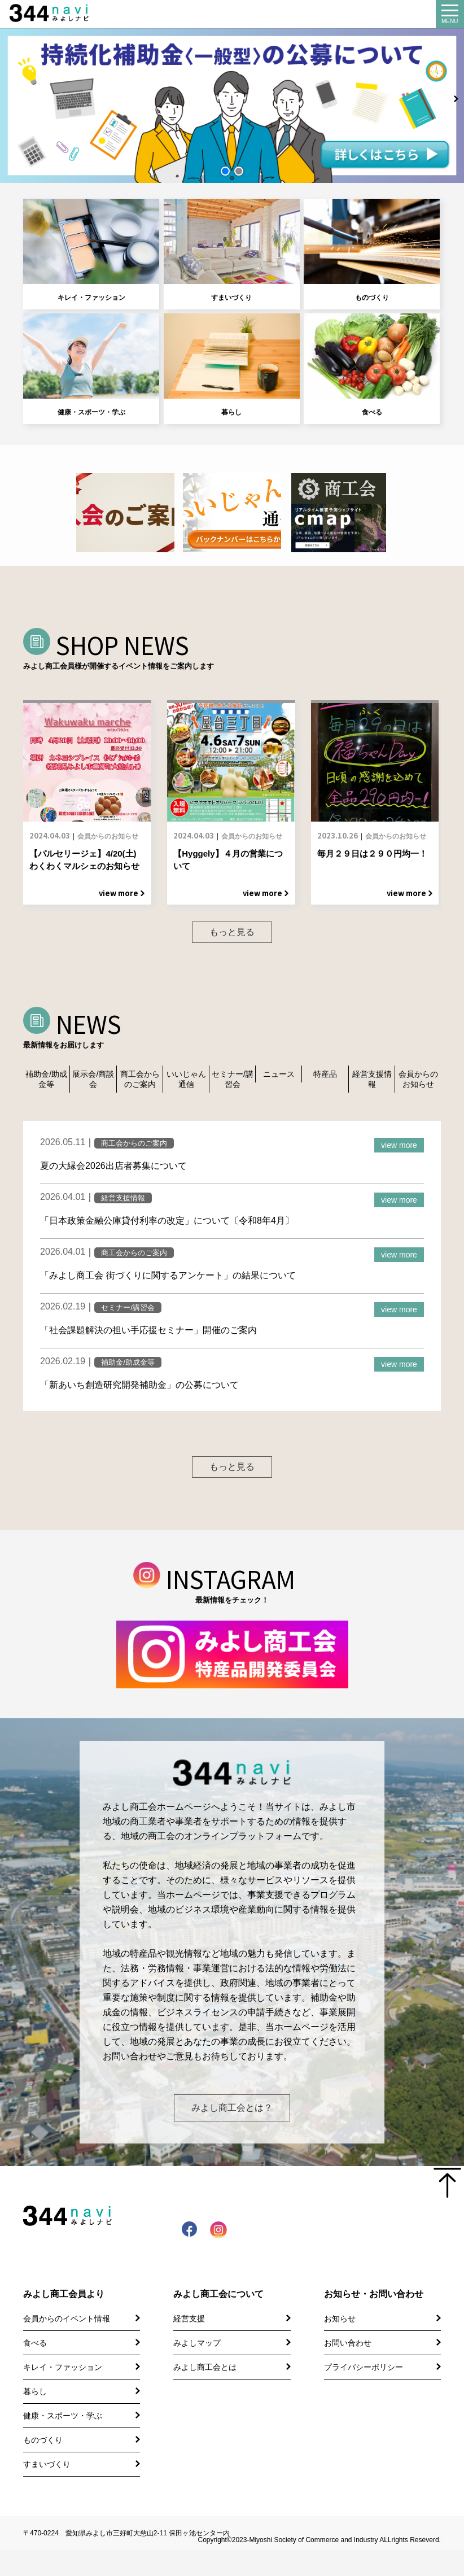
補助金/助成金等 (46, 1083)
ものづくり (372, 251)
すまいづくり (232, 251)
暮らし (232, 366)
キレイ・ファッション (91, 251)
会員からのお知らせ (418, 1083)
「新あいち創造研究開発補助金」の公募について (139, 1389)
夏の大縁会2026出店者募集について (113, 1170)
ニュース (279, 1078)
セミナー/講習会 (232, 1083)
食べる (372, 366)
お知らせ (340, 2344)
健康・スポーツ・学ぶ (91, 366)
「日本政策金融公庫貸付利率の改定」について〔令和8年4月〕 (167, 1225)
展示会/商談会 (93, 1083)
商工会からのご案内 (140, 1083)
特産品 (325, 1078)
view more (399, 1149)
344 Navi (57, 13)
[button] (225, 171)
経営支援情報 (372, 1083)
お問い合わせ (347, 2368)
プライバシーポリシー (363, 2393)
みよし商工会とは (205, 2393)
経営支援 (189, 2344)
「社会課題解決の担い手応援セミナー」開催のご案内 (148, 1334)
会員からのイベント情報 (66, 2344)
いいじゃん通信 (186, 1083)
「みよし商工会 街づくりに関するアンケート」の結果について (167, 1280)
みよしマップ (197, 2368)
